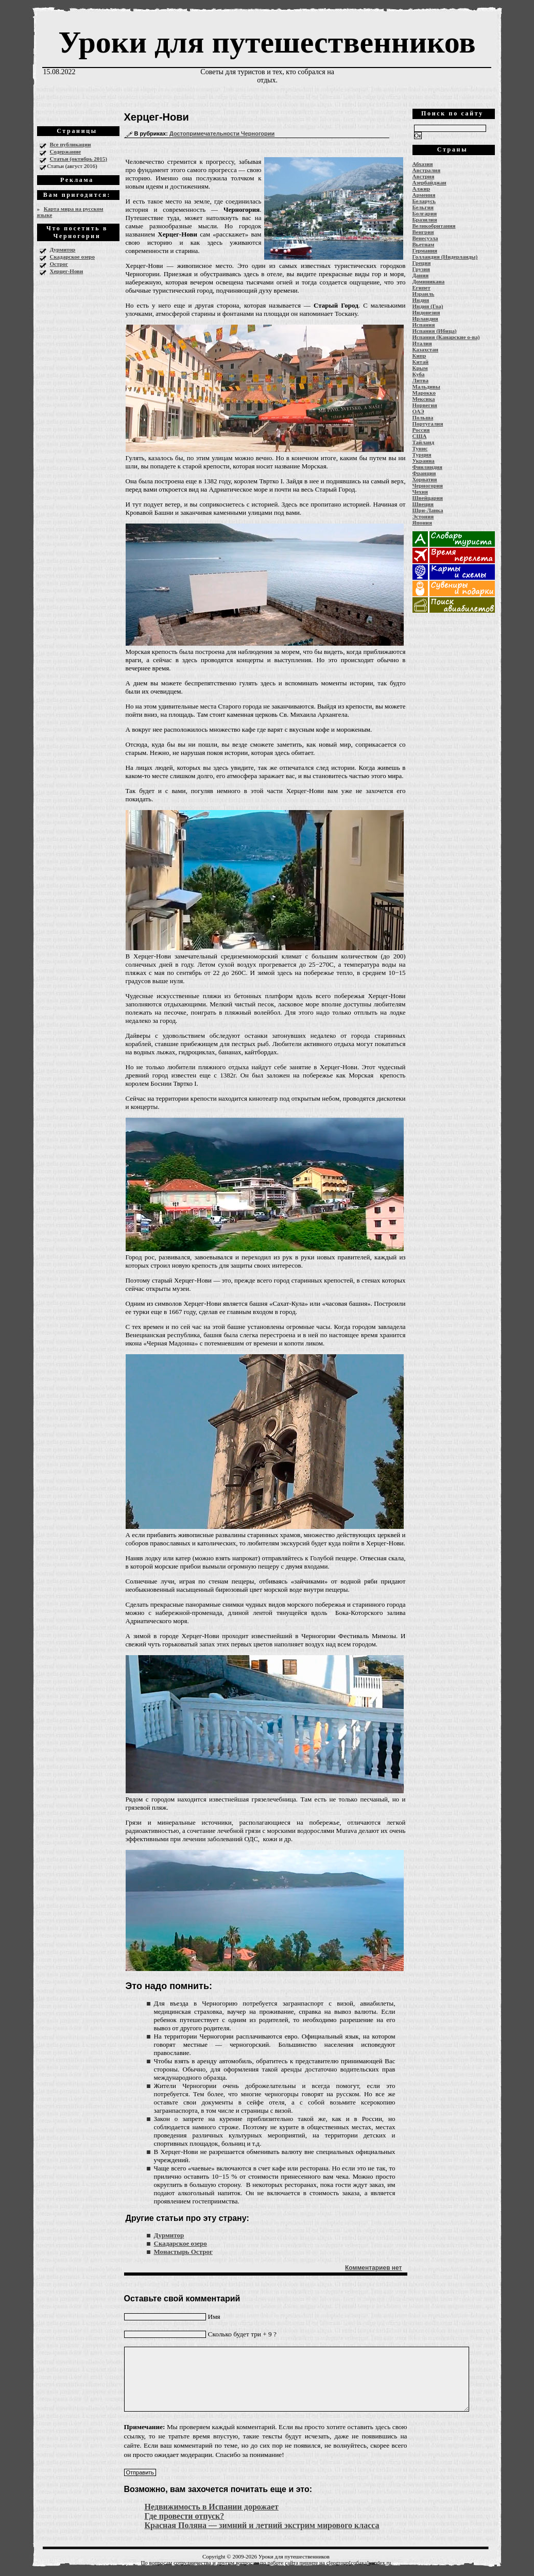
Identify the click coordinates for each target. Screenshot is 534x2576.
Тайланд (423, 442)
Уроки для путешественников (266, 42)
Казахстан (425, 349)
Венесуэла (425, 238)
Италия (422, 343)
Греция (421, 263)
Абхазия (422, 164)
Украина (423, 461)
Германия (425, 250)
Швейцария (427, 498)
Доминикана (428, 281)
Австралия (426, 170)
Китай (420, 362)
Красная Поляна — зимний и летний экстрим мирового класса (262, 2525)
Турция (422, 454)
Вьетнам (423, 244)
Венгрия (423, 232)
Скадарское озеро (72, 257)
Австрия (423, 176)
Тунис (420, 448)
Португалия (427, 423)
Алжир (421, 189)
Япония (422, 522)
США (419, 436)
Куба (418, 374)
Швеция (423, 504)
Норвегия (424, 405)
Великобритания (434, 226)
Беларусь (424, 201)
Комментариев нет (373, 2267)
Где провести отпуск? (185, 2516)
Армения (424, 195)
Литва (420, 380)
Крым (420, 368)
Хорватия (424, 479)
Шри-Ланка (427, 510)
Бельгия (423, 207)
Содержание (65, 151)
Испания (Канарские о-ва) (446, 337)
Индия (420, 300)
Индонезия (426, 312)
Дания (420, 275)
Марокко (424, 393)
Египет (421, 287)
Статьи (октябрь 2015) (78, 159)
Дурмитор (63, 249)
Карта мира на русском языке (70, 212)
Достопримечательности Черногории (221, 133)
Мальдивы (426, 386)
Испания (423, 325)
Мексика (423, 399)
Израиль (423, 294)
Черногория (427, 485)
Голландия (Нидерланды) (445, 257)
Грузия (421, 269)
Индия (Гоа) (427, 306)
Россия (421, 430)
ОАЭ (418, 411)
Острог (59, 264)
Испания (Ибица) (434, 331)
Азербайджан (429, 182)
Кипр (419, 355)
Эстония (423, 516)
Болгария (424, 213)
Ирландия (425, 318)
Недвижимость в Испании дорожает (212, 2506)
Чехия (420, 492)
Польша (423, 417)
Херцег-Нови (66, 271)
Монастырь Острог (183, 2251)
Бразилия (424, 219)
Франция (424, 473)
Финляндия (427, 467)
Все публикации (70, 144)
